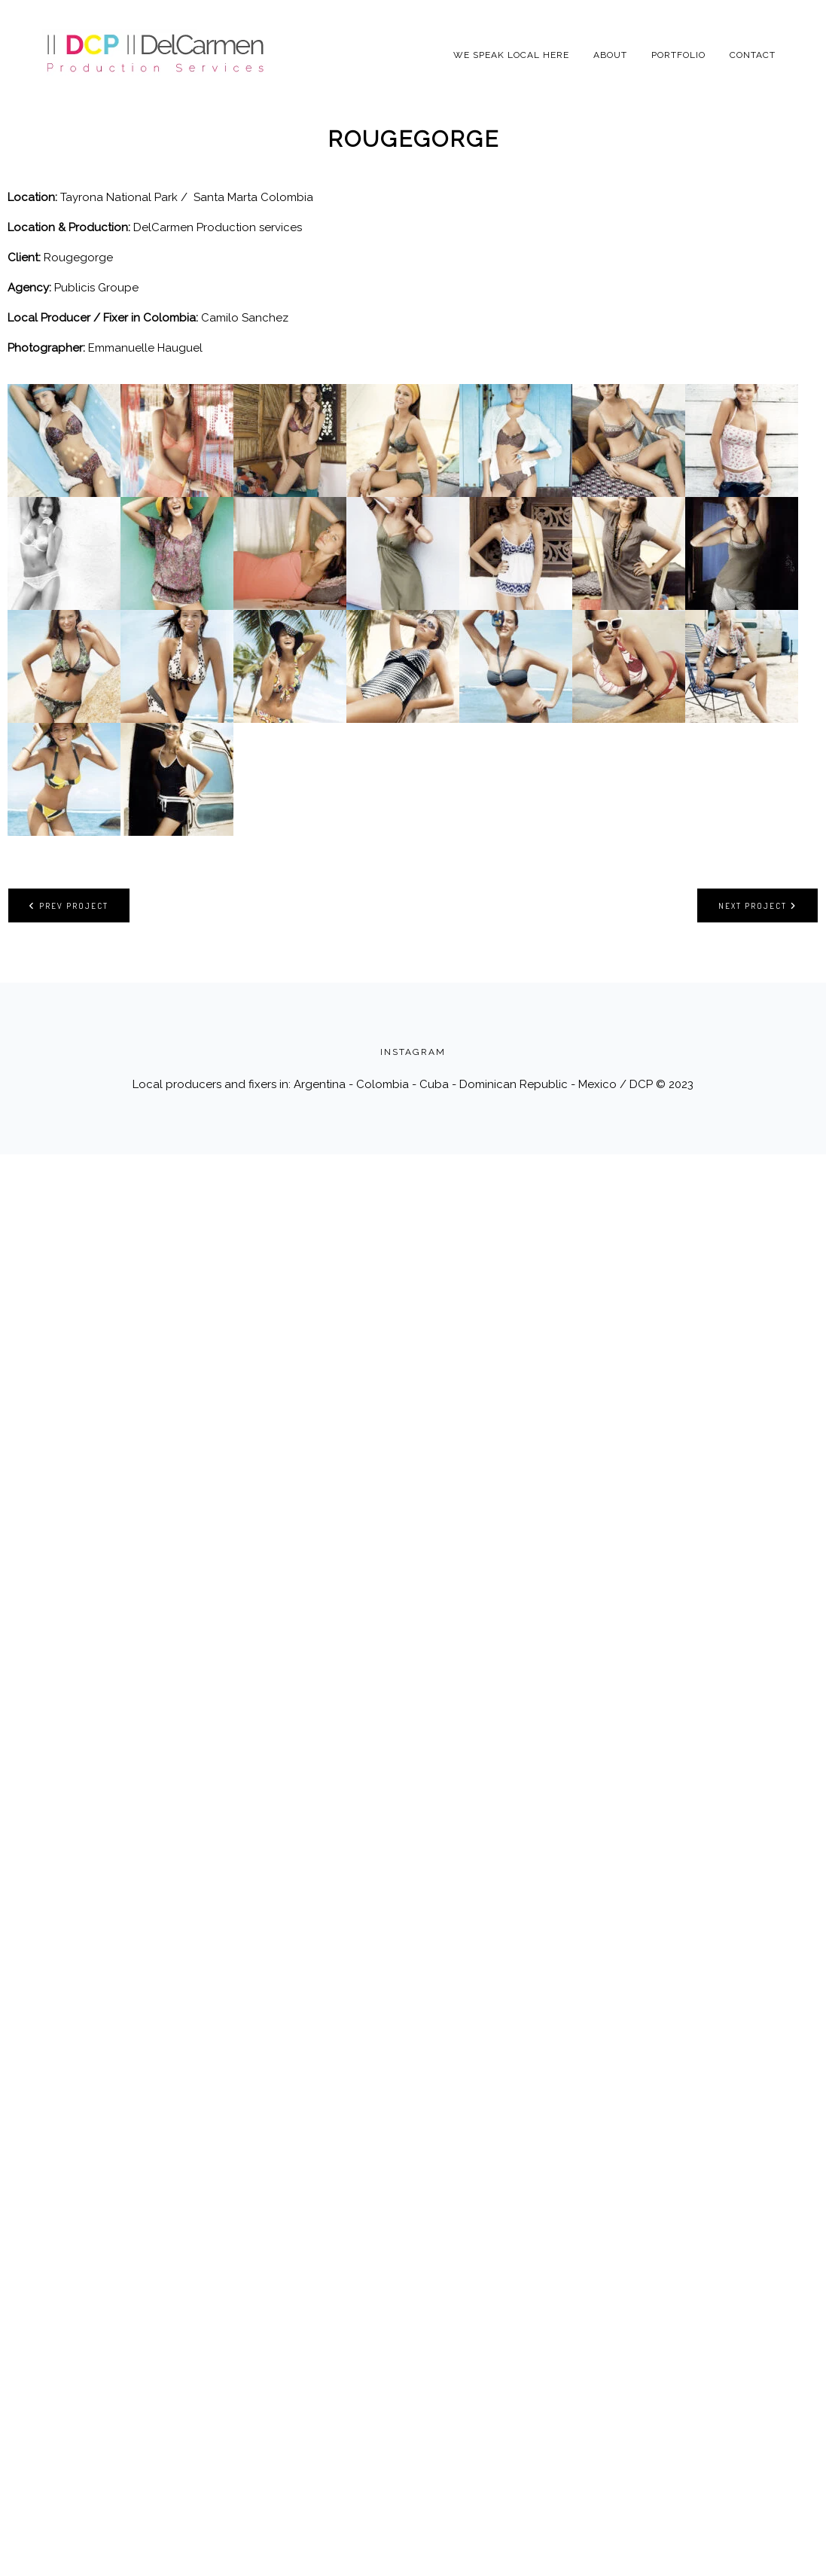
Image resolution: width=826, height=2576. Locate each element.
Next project (757, 905)
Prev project (68, 905)
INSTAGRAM (413, 1052)
